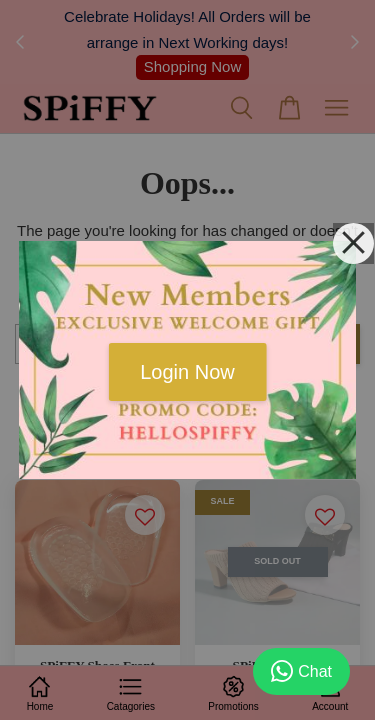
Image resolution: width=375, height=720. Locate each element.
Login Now (187, 372)
